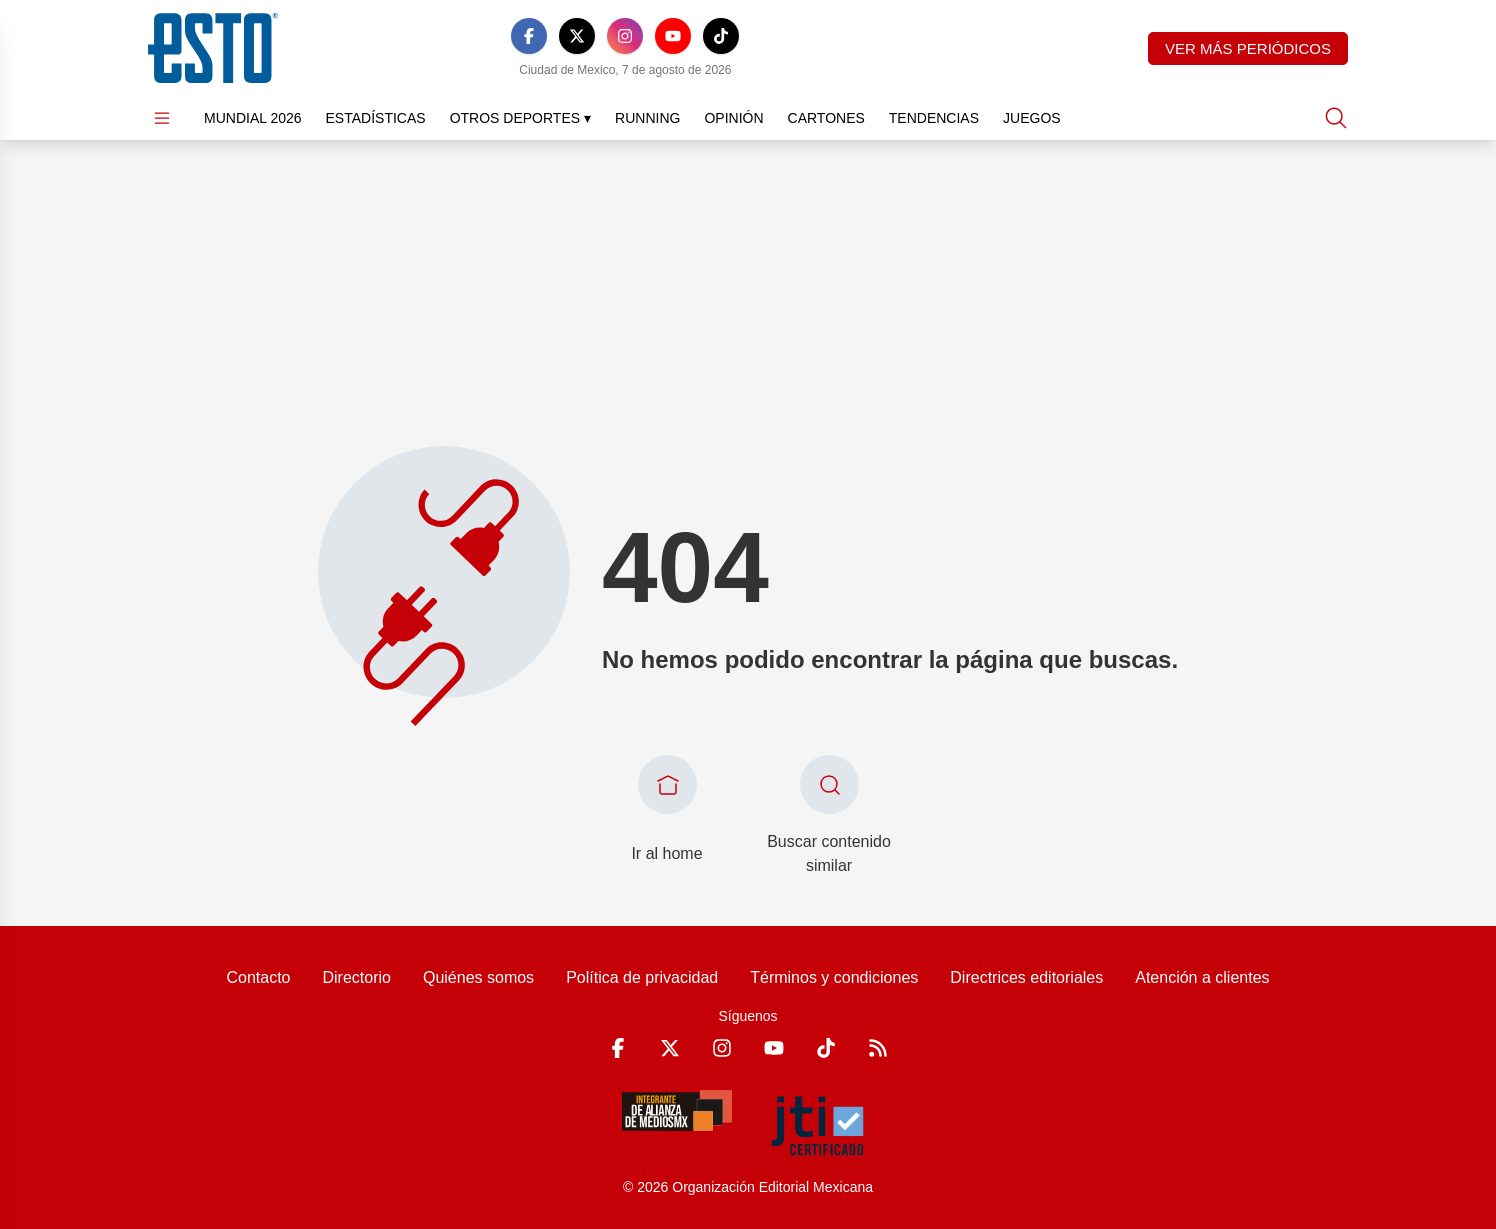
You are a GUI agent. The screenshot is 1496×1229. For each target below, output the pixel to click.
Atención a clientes (1202, 977)
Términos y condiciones (834, 977)
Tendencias (934, 118)
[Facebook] (529, 36)
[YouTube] (673, 36)
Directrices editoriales (1026, 977)
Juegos (1032, 118)
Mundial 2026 (253, 118)
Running (647, 118)
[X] (577, 36)
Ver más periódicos (1248, 48)
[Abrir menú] (162, 118)
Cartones (826, 118)
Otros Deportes (520, 118)
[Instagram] (625, 36)
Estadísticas (376, 118)
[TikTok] (721, 36)
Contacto (258, 977)
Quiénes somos (478, 977)
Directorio (356, 977)
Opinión (733, 118)
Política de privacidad (642, 977)
